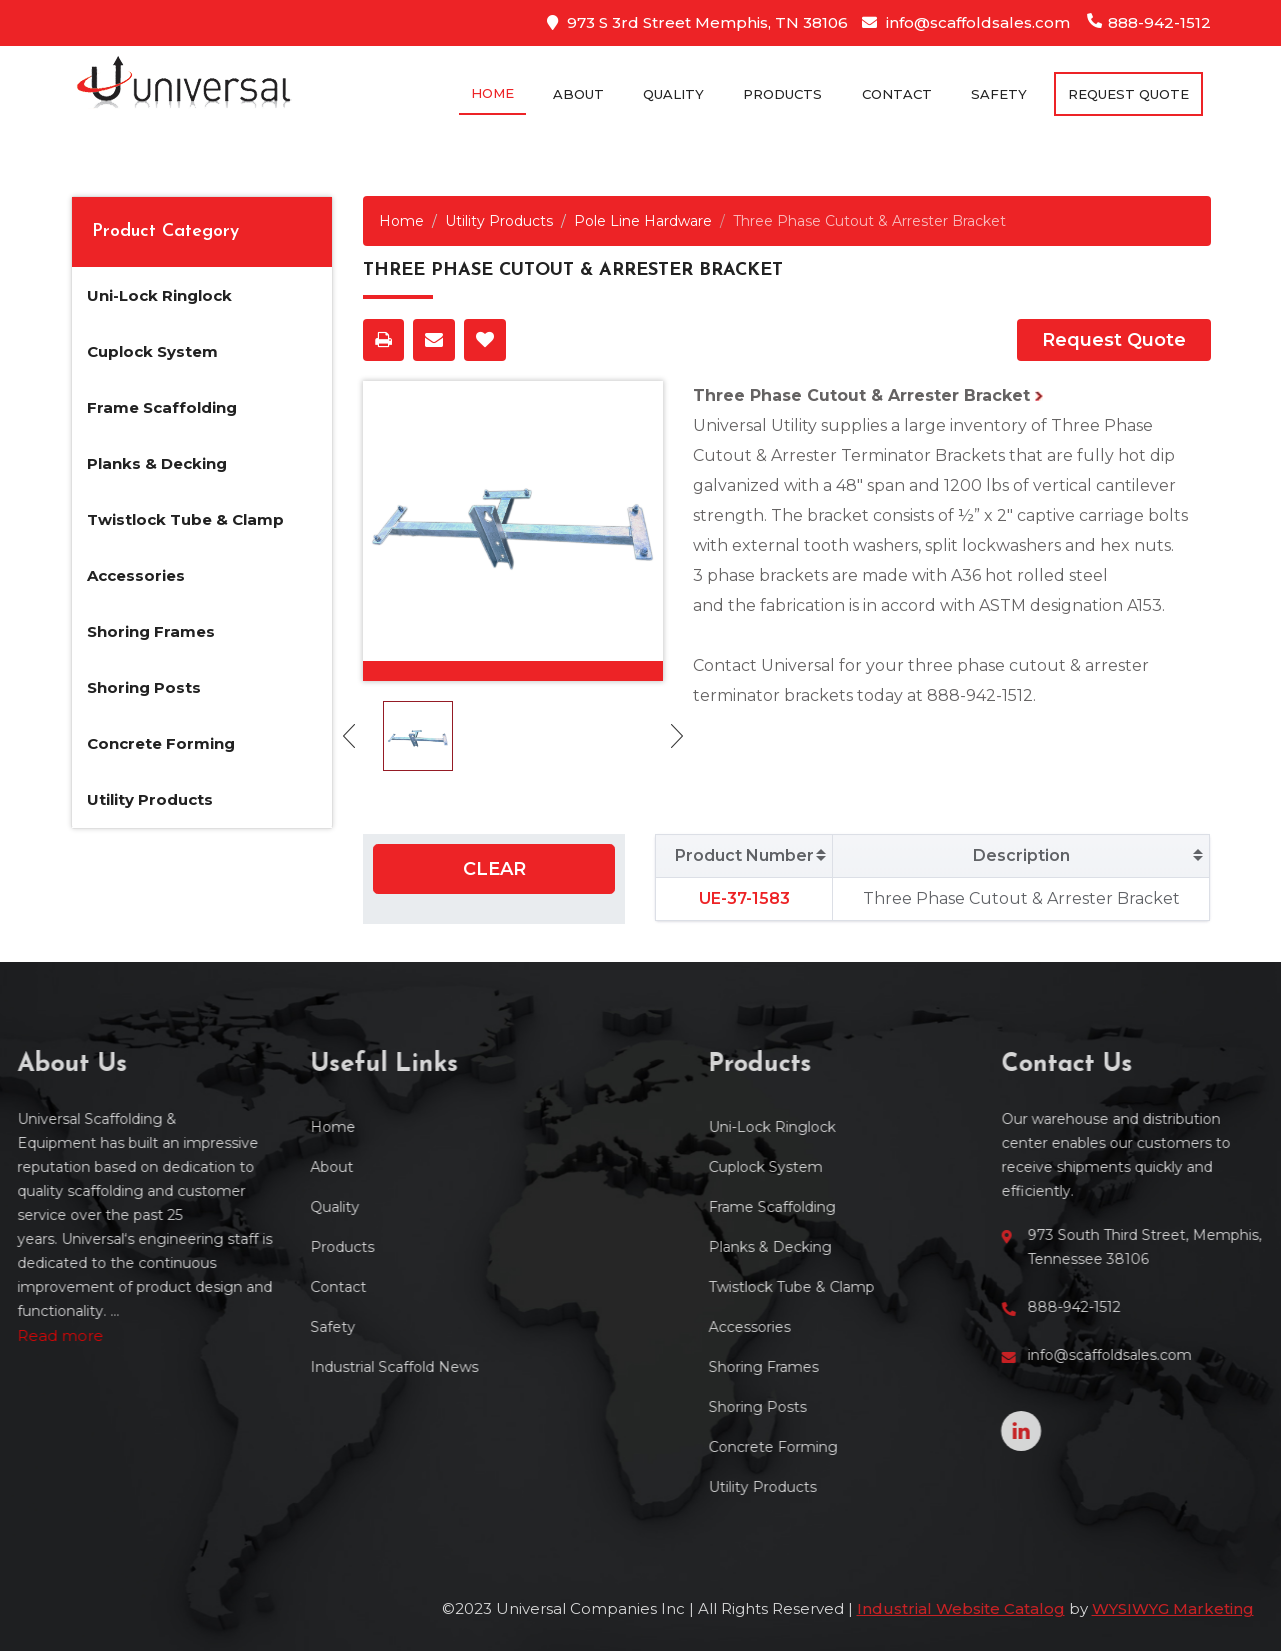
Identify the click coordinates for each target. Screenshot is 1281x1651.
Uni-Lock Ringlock (159, 295)
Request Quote (1114, 340)
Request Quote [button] (1128, 94)
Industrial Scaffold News (295, 1367)
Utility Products (150, 799)
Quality (673, 94)
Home (492, 93)
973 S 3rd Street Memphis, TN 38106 (697, 22)
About (578, 94)
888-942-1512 (1148, 22)
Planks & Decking (157, 463)
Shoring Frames (151, 631)
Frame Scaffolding (162, 407)
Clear (494, 869)
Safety (999, 94)
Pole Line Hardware (643, 221)
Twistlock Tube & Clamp (185, 519)
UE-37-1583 (744, 898)
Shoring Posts (144, 687)
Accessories (136, 575)
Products (782, 94)
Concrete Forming (161, 743)
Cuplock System (152, 351)
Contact (897, 94)
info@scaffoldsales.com (966, 22)
